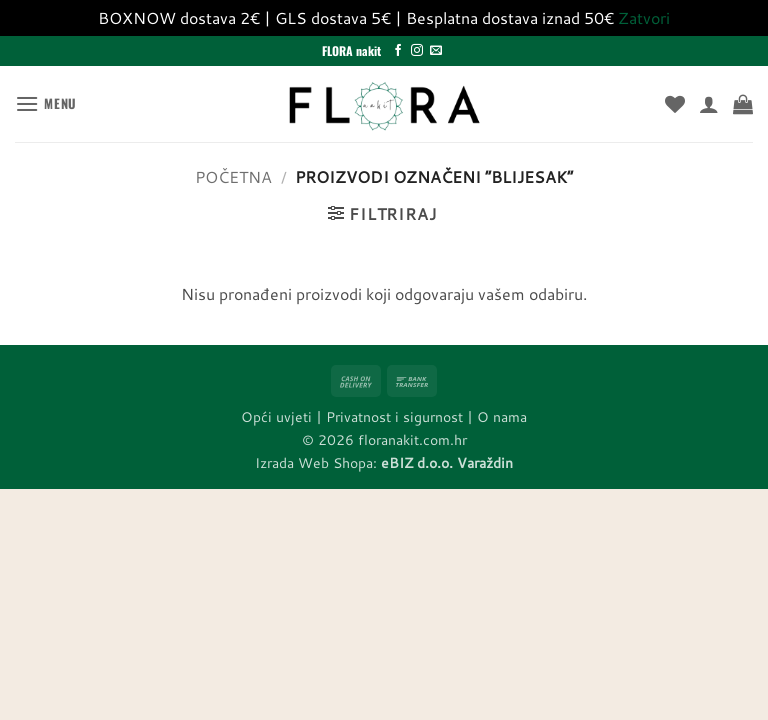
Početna (233, 176)
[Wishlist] (675, 104)
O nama (502, 416)
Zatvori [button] (644, 17)
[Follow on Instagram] (417, 51)
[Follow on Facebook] (398, 51)
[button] (46, 103)
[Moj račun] (709, 104)
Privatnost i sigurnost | (401, 416)
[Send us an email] (436, 51)
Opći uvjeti (276, 416)
